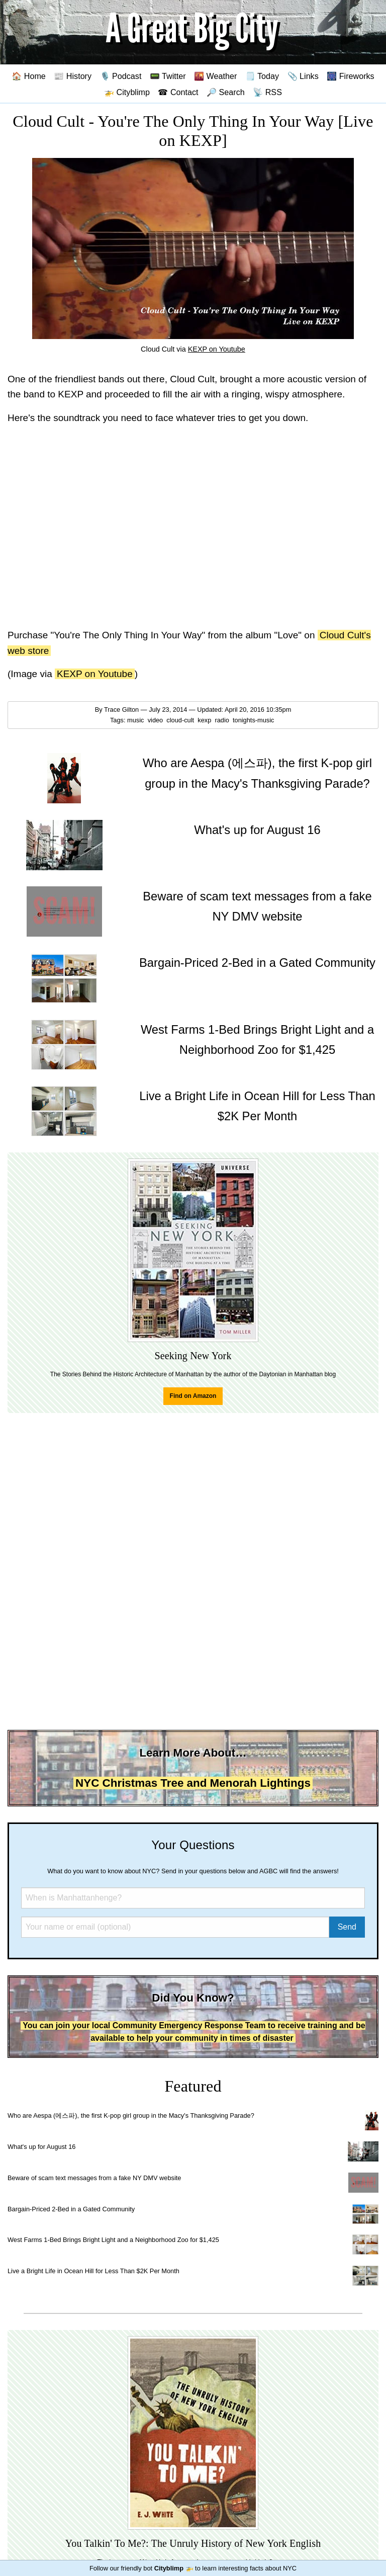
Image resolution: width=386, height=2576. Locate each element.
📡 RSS (267, 92)
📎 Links (303, 75)
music (136, 720)
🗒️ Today (262, 75)
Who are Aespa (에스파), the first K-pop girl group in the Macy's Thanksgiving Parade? (131, 2115)
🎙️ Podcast (121, 75)
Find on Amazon (193, 1395)
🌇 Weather (215, 75)
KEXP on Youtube (216, 349)
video (156, 720)
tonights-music (254, 720)
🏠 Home (29, 75)
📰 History (72, 75)
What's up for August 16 (41, 2146)
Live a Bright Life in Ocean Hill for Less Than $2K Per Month (93, 2271)
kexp (205, 720)
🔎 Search (226, 92)
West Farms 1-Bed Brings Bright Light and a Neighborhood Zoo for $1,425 (113, 2239)
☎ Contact (178, 92)
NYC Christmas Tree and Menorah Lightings (193, 1783)
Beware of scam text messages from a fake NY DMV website (94, 2178)
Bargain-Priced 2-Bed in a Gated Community (71, 2209)
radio (223, 720)
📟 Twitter (168, 75)
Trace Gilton (121, 709)
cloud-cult (181, 720)
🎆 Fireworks (350, 75)
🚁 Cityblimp (127, 92)
